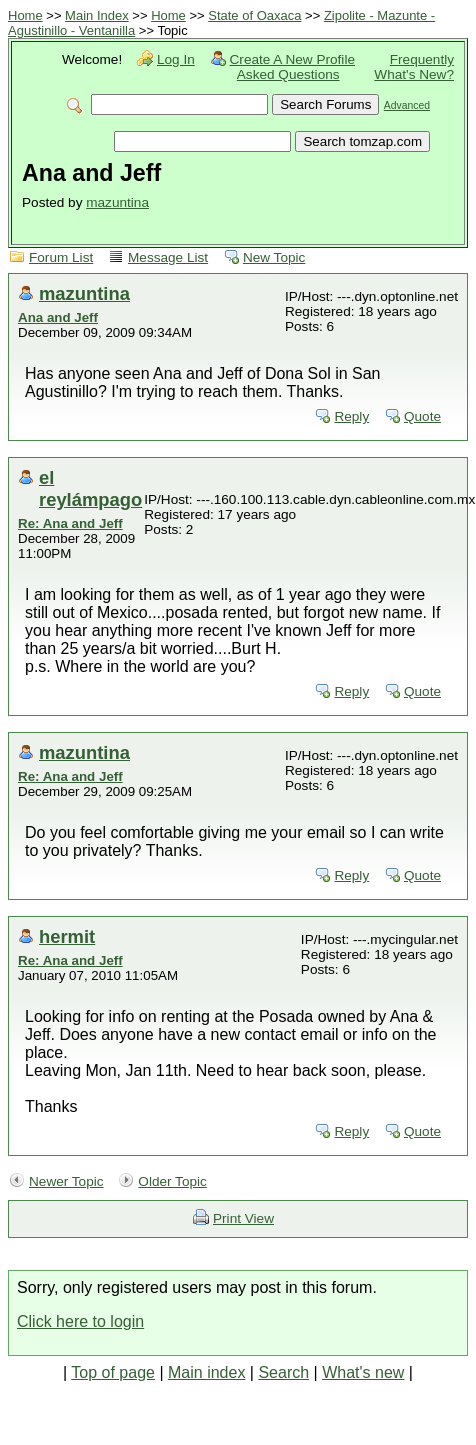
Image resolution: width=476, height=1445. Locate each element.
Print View (243, 1218)
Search (283, 1372)
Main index (206, 1372)
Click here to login (80, 1321)
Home (25, 15)
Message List (168, 257)
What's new (363, 1372)
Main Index (97, 15)
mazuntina (117, 202)
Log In (176, 59)
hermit (67, 936)
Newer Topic (66, 1181)
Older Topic (172, 1181)
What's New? (414, 74)
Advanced (407, 105)
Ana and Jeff (58, 317)
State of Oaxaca (254, 15)
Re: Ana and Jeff (70, 523)
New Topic (274, 257)
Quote (422, 416)
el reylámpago (90, 488)
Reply (351, 416)
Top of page (113, 1372)
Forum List (61, 257)
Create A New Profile (292, 59)
